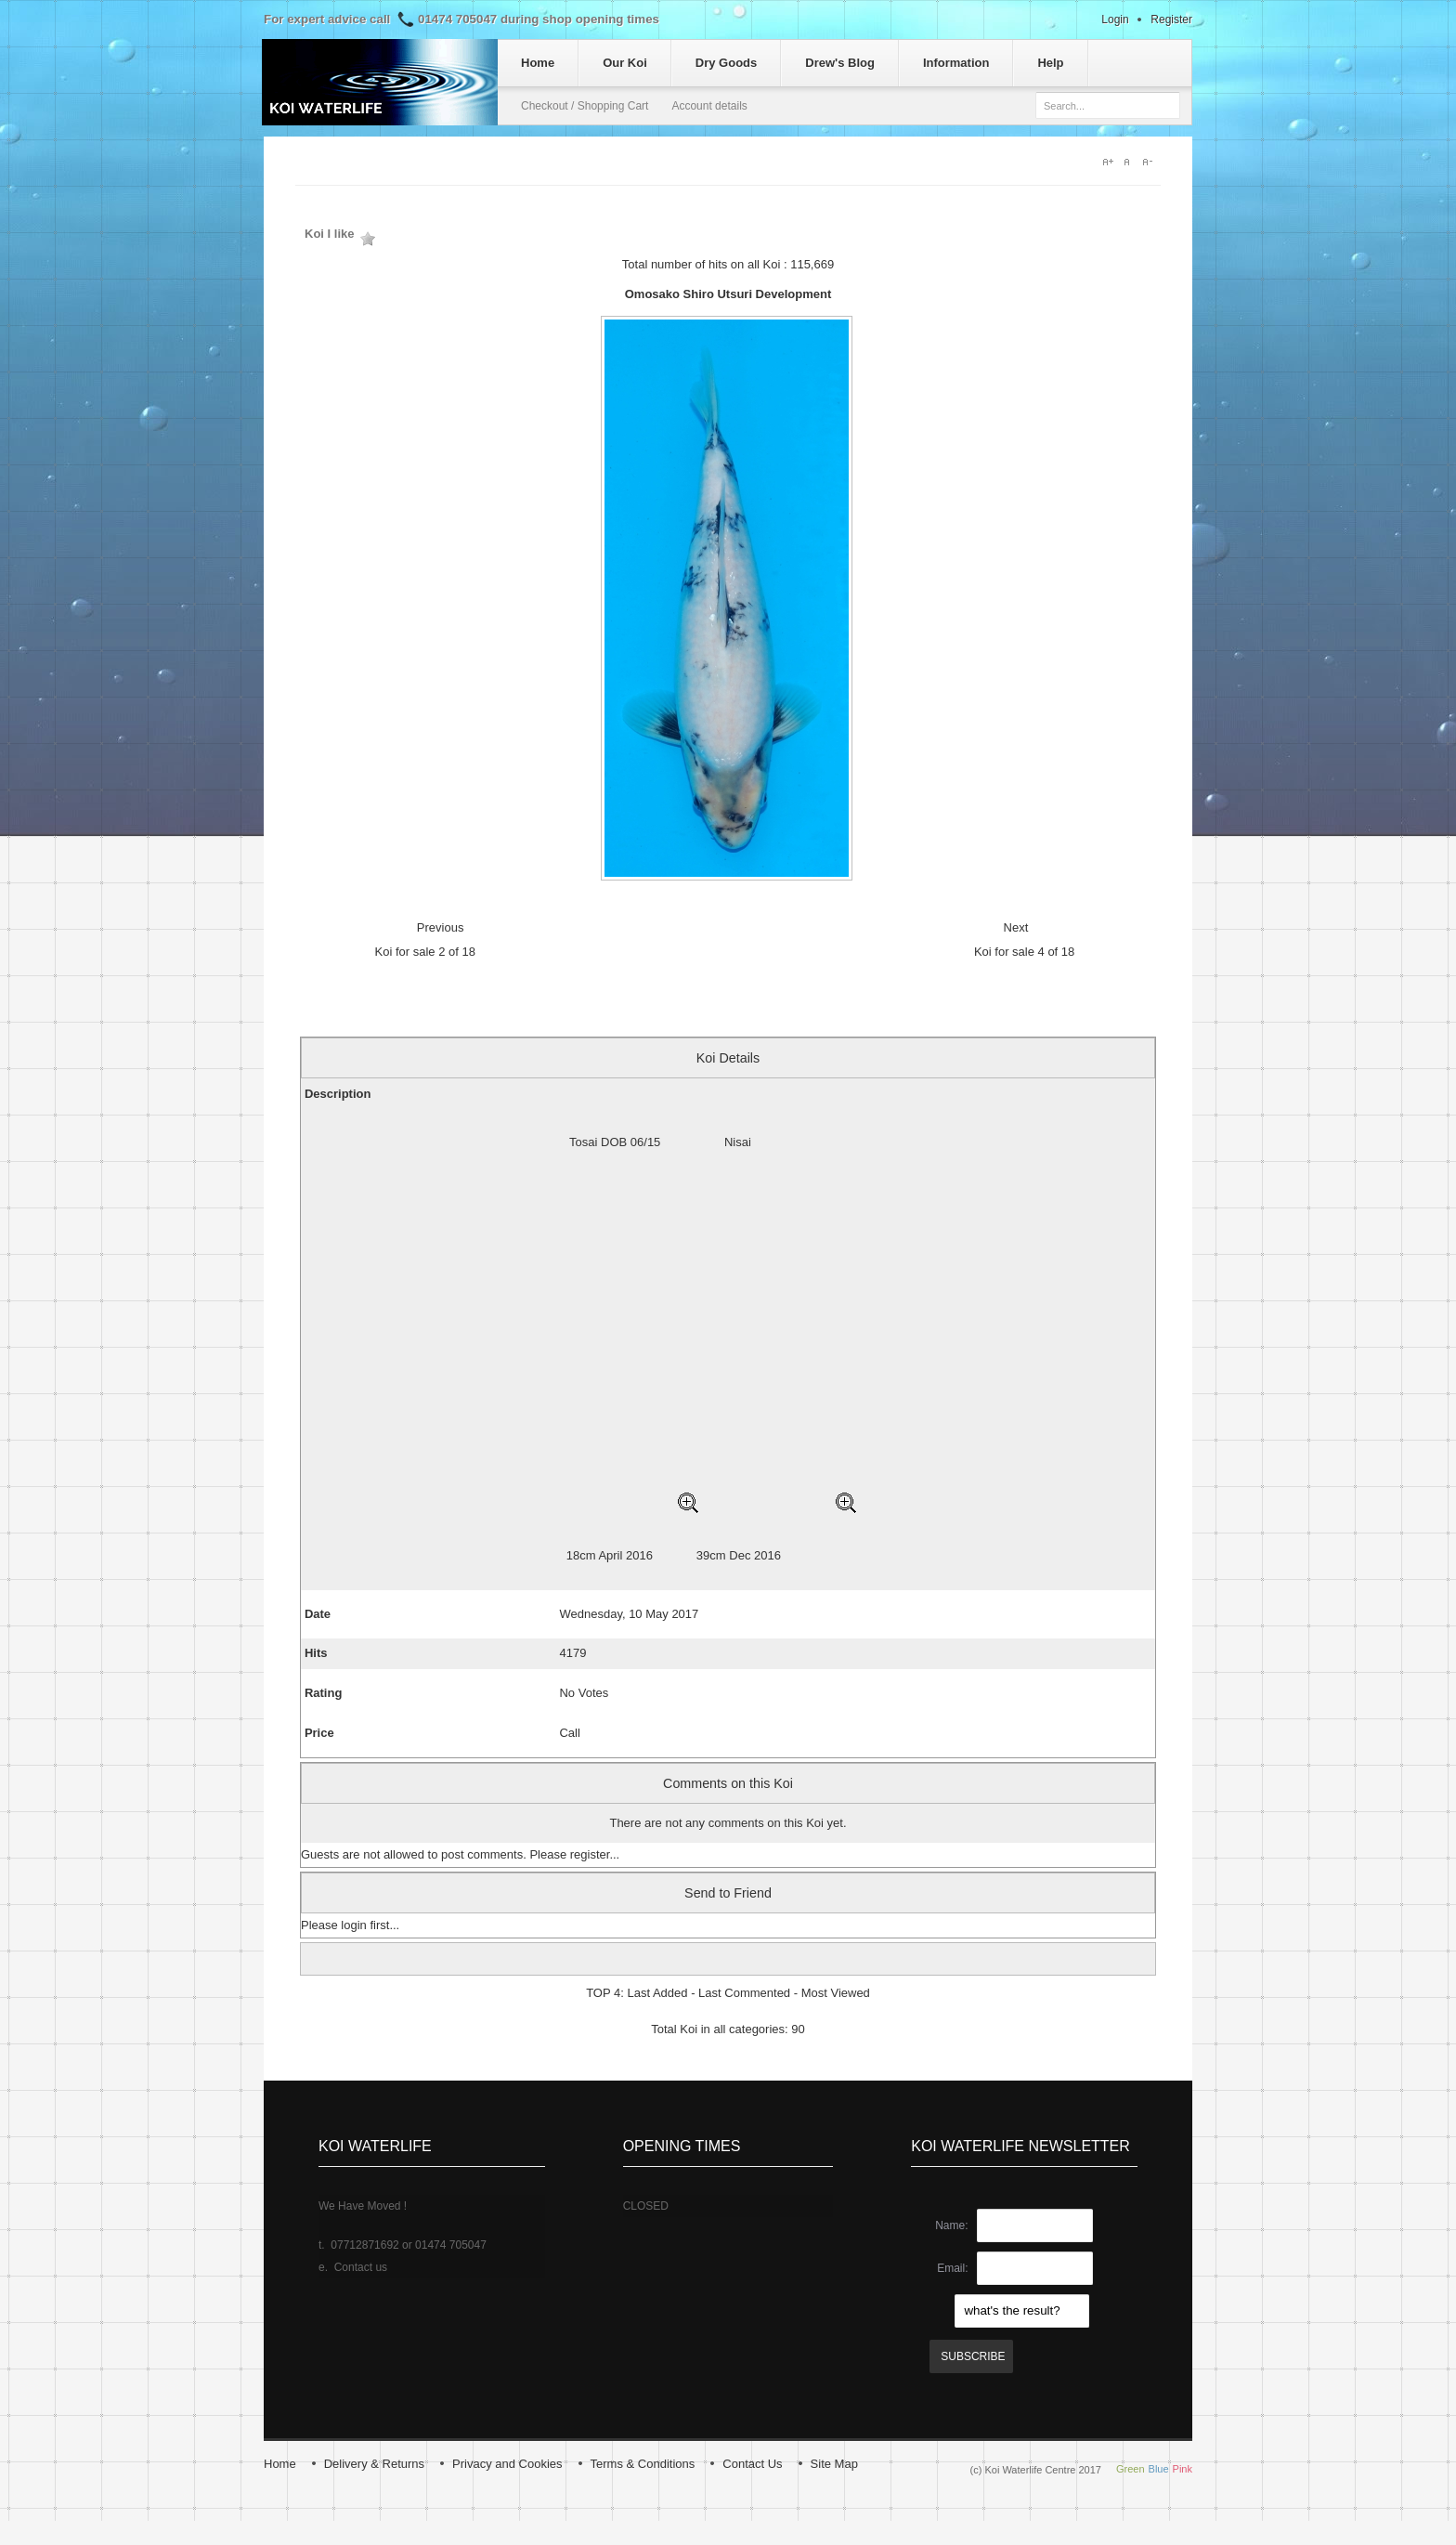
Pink (1182, 2468)
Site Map (834, 2464)
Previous (440, 927)
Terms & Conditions (643, 2464)
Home (280, 2464)
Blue (1159, 2468)
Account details (709, 105)
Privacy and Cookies (507, 2464)
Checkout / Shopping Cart (584, 105)
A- (1151, 161)
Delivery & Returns (374, 2464)
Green (1130, 2468)
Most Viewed (835, 1993)
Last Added (657, 1993)
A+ (1108, 161)
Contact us (360, 2267)
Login (1114, 19)
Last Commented (744, 1993)
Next (1016, 927)
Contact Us (752, 2464)
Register (1171, 19)
